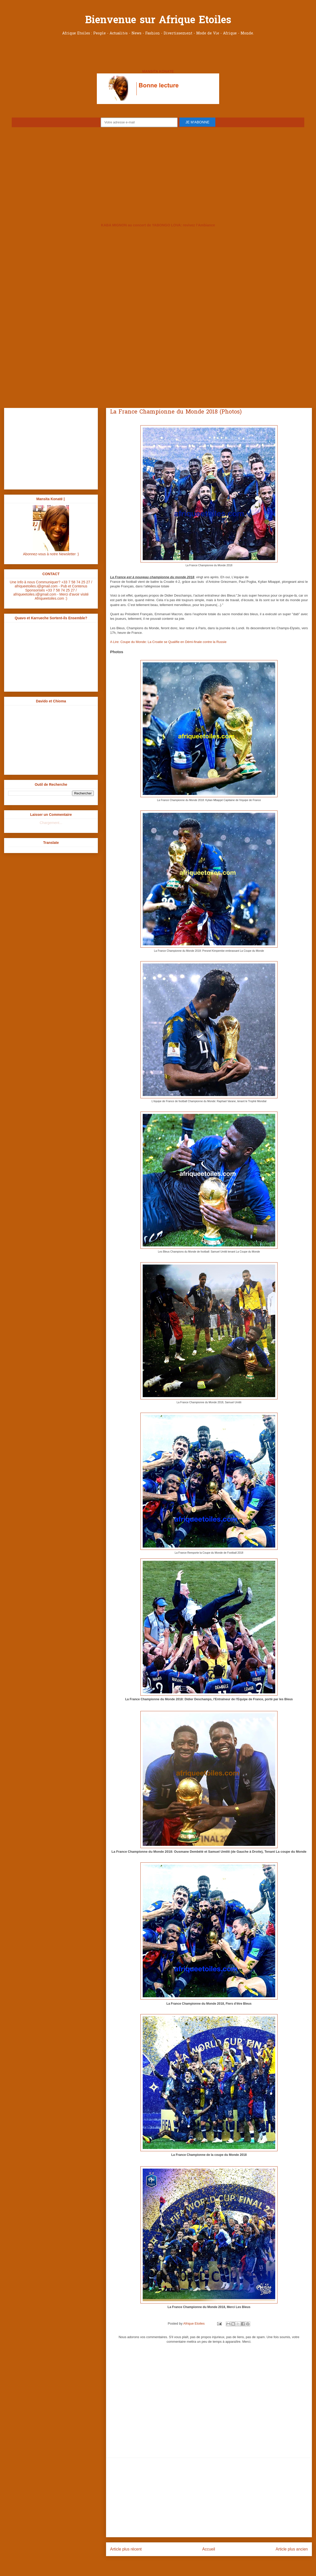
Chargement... (51, 823)
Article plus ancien (291, 2549)
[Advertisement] (158, 175)
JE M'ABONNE (197, 122)
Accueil (208, 2549)
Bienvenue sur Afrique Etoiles (158, 20)
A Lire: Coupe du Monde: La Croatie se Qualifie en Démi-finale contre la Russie (168, 642)
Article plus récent (126, 2549)
